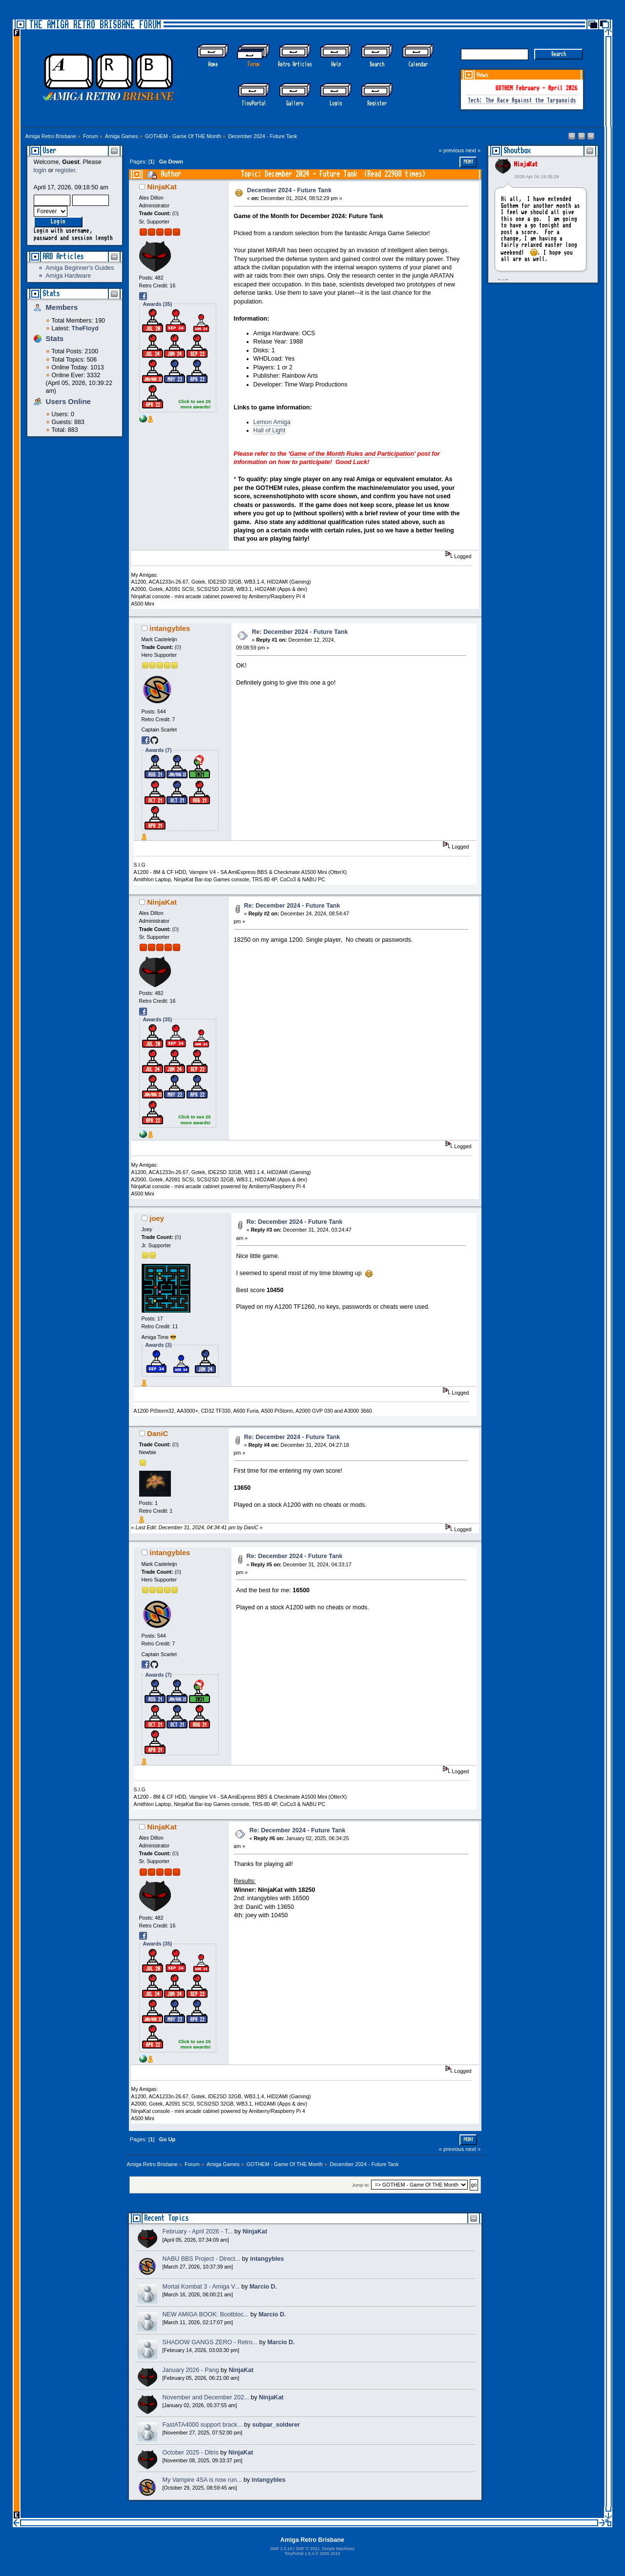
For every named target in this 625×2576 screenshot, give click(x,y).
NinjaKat (526, 164)
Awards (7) (159, 750)
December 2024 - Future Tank (289, 190)
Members (62, 307)
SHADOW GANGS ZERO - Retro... (210, 2342)
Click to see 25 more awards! (194, 404)
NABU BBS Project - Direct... (201, 2258)
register (65, 170)
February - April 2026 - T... (198, 2231)
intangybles (169, 628)
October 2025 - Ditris (191, 2452)
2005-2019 (330, 2553)
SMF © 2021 (307, 2548)
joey (156, 1218)
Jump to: (361, 2185)
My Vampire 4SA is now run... (202, 2479)
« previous (451, 150)
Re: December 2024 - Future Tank (300, 632)
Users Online (68, 401)
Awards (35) (157, 304)
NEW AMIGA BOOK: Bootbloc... (206, 2314)
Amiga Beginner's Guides (79, 267)
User (49, 150)
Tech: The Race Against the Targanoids (522, 100)
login (40, 170)
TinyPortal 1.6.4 (299, 2553)
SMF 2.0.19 (281, 2548)
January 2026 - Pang (191, 2370)
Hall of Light (269, 430)
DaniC (157, 1433)
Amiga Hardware (68, 275)
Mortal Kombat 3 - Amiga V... (201, 2286)
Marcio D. (263, 2286)
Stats (51, 293)
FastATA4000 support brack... (203, 2424)
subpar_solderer (276, 2424)
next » (473, 150)
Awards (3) (159, 1345)
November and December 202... (206, 2397)
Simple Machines (338, 2548)
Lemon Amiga (272, 422)
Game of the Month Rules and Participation (352, 453)
